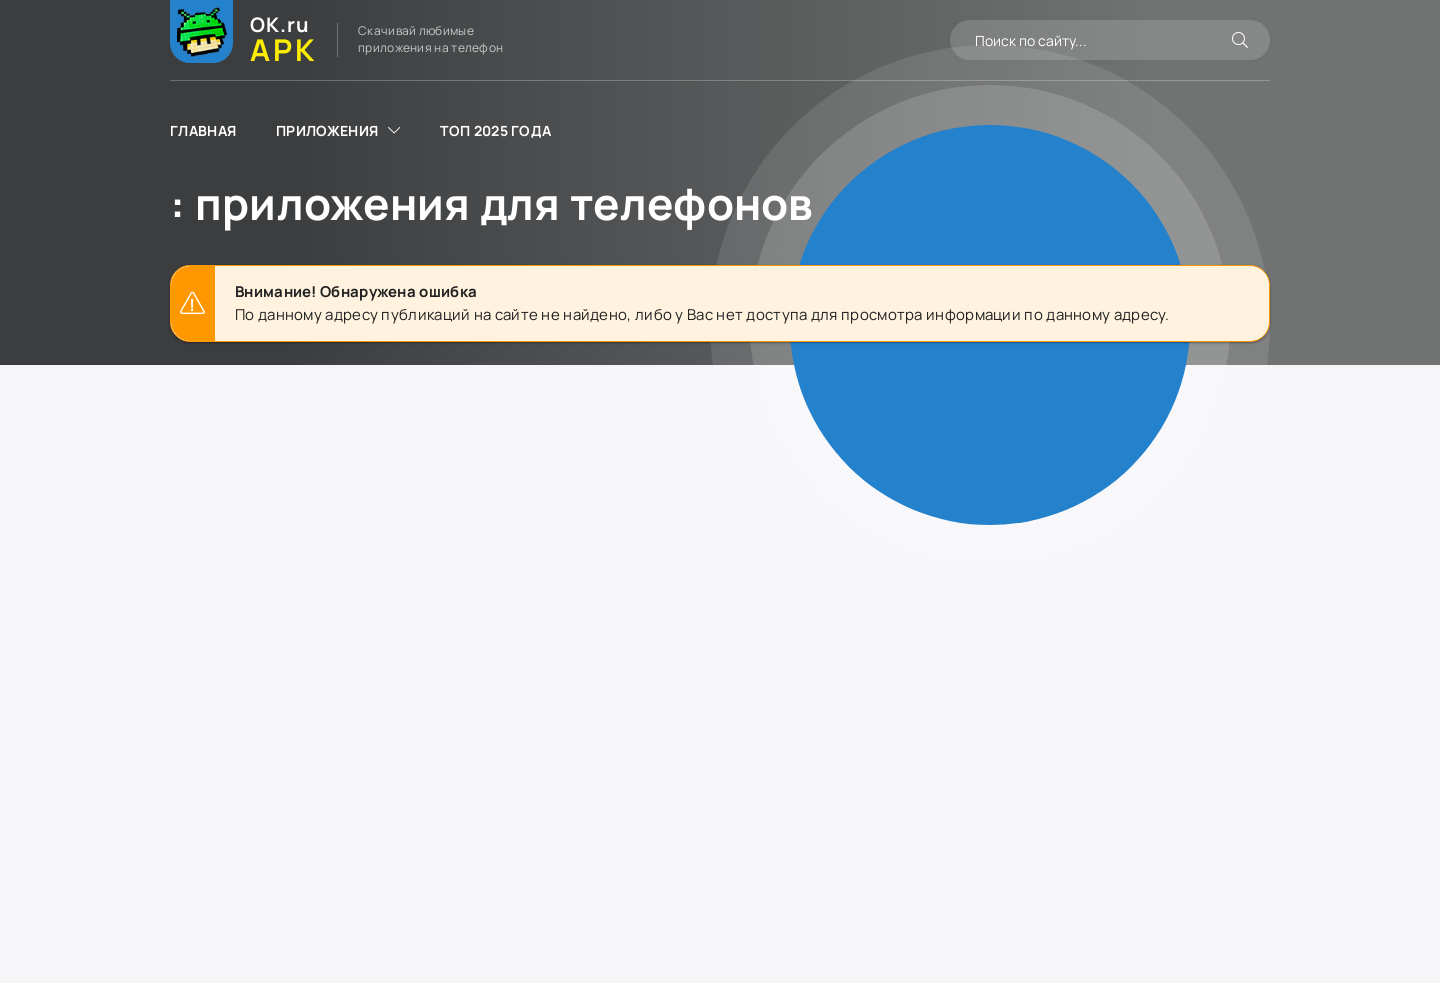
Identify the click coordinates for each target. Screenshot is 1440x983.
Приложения (327, 130)
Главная (203, 130)
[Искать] (1240, 40)
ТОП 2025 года (495, 130)
